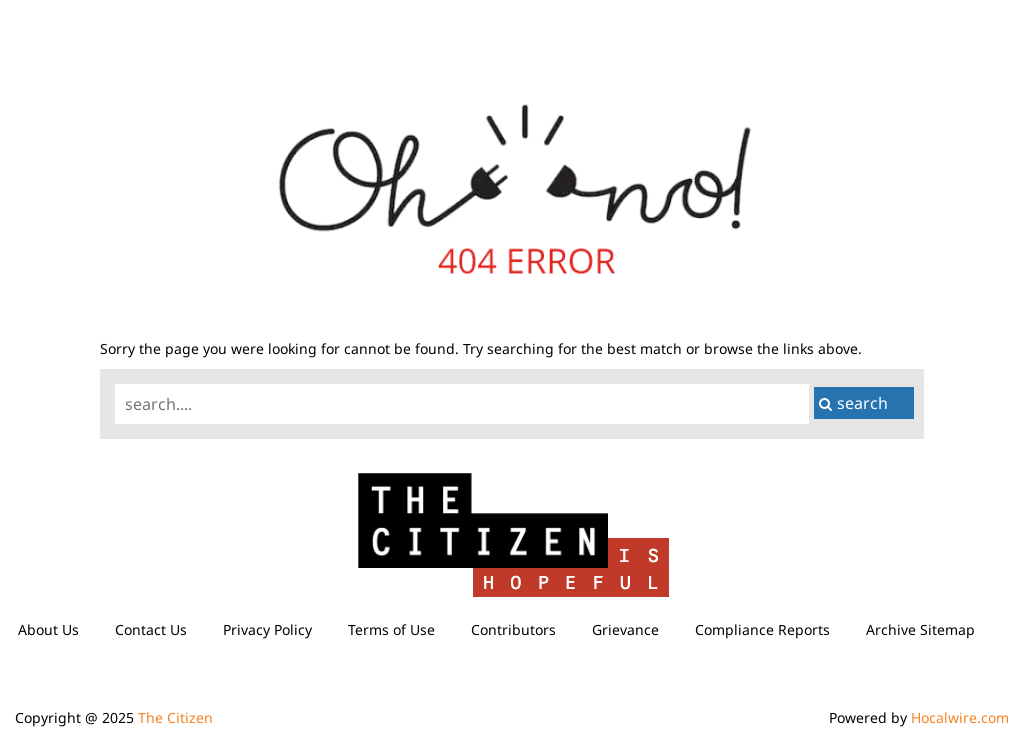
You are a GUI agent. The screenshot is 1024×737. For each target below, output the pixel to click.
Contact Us (151, 629)
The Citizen (175, 717)
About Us (48, 629)
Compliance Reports (762, 629)
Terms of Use (391, 629)
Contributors (513, 629)
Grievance (625, 629)
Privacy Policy (267, 629)
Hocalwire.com (960, 717)
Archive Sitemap (920, 629)
